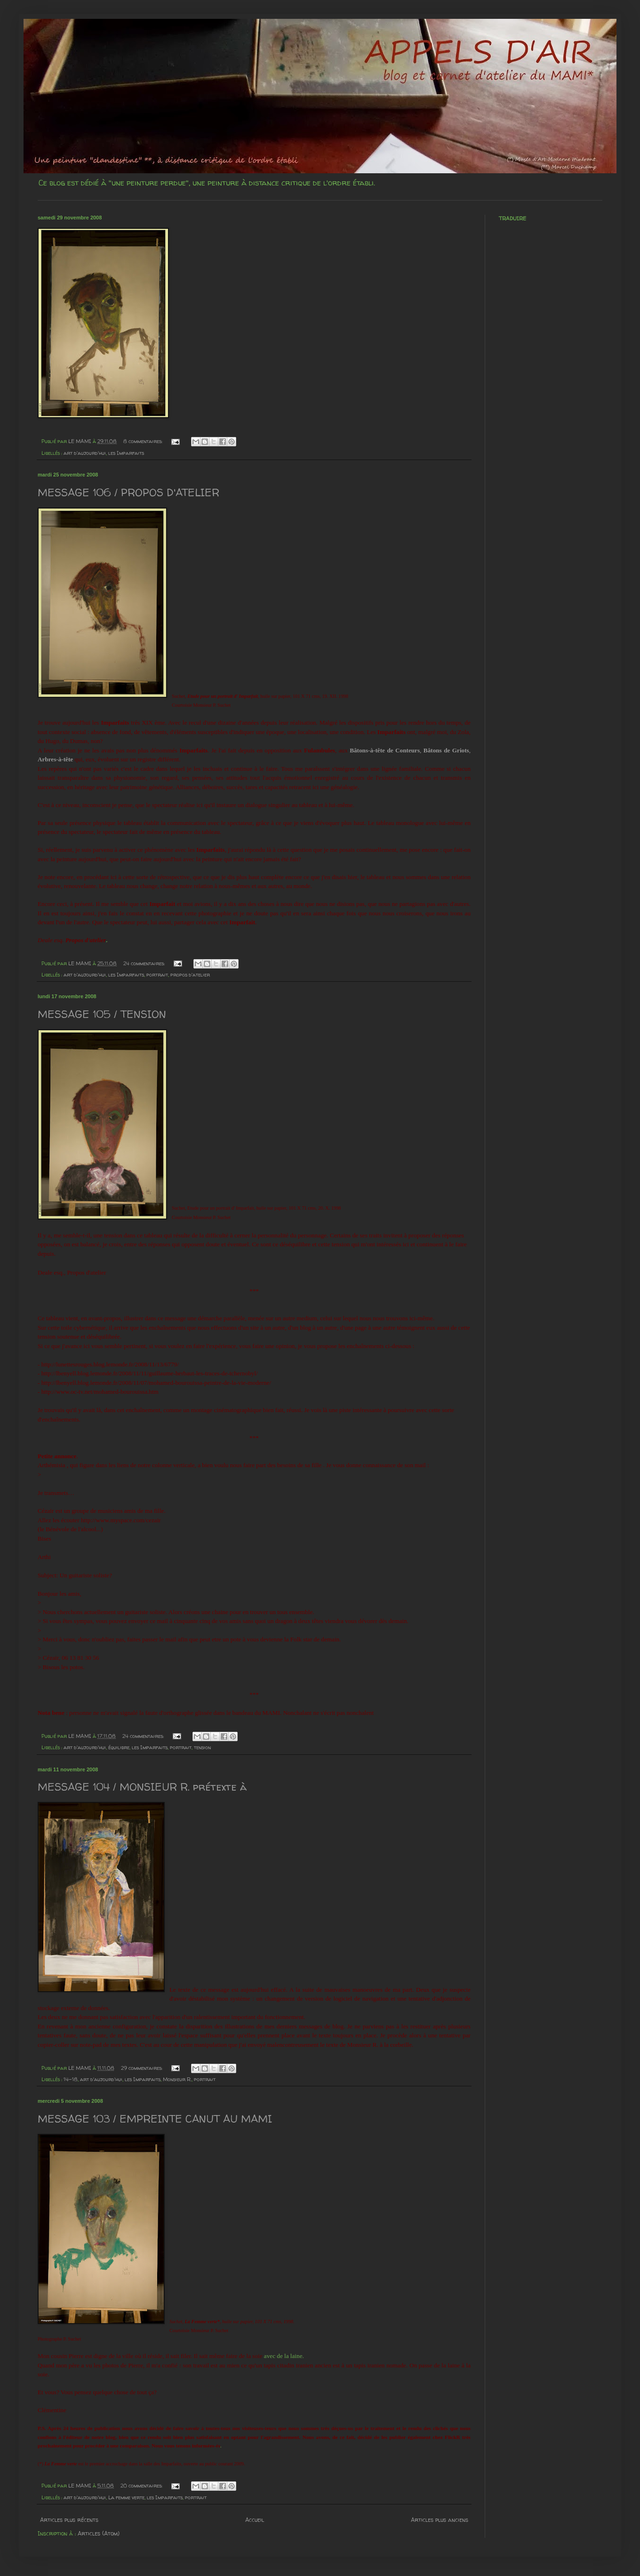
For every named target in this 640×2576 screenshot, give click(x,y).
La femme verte (126, 2497)
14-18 (71, 2079)
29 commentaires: (142, 2068)
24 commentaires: (144, 963)
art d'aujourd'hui (85, 453)
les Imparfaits (126, 453)
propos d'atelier (190, 974)
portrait (157, 974)
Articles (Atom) (99, 2533)
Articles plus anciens (439, 2520)
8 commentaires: (143, 441)
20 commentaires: (142, 2485)
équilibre (118, 1747)
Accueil (254, 2520)
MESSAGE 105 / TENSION (102, 1014)
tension (202, 1747)
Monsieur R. (177, 2079)
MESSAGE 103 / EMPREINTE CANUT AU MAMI (155, 2119)
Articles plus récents (69, 2520)
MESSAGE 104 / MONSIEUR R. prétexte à (142, 1787)
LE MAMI (80, 441)
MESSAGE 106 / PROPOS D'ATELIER (128, 492)
